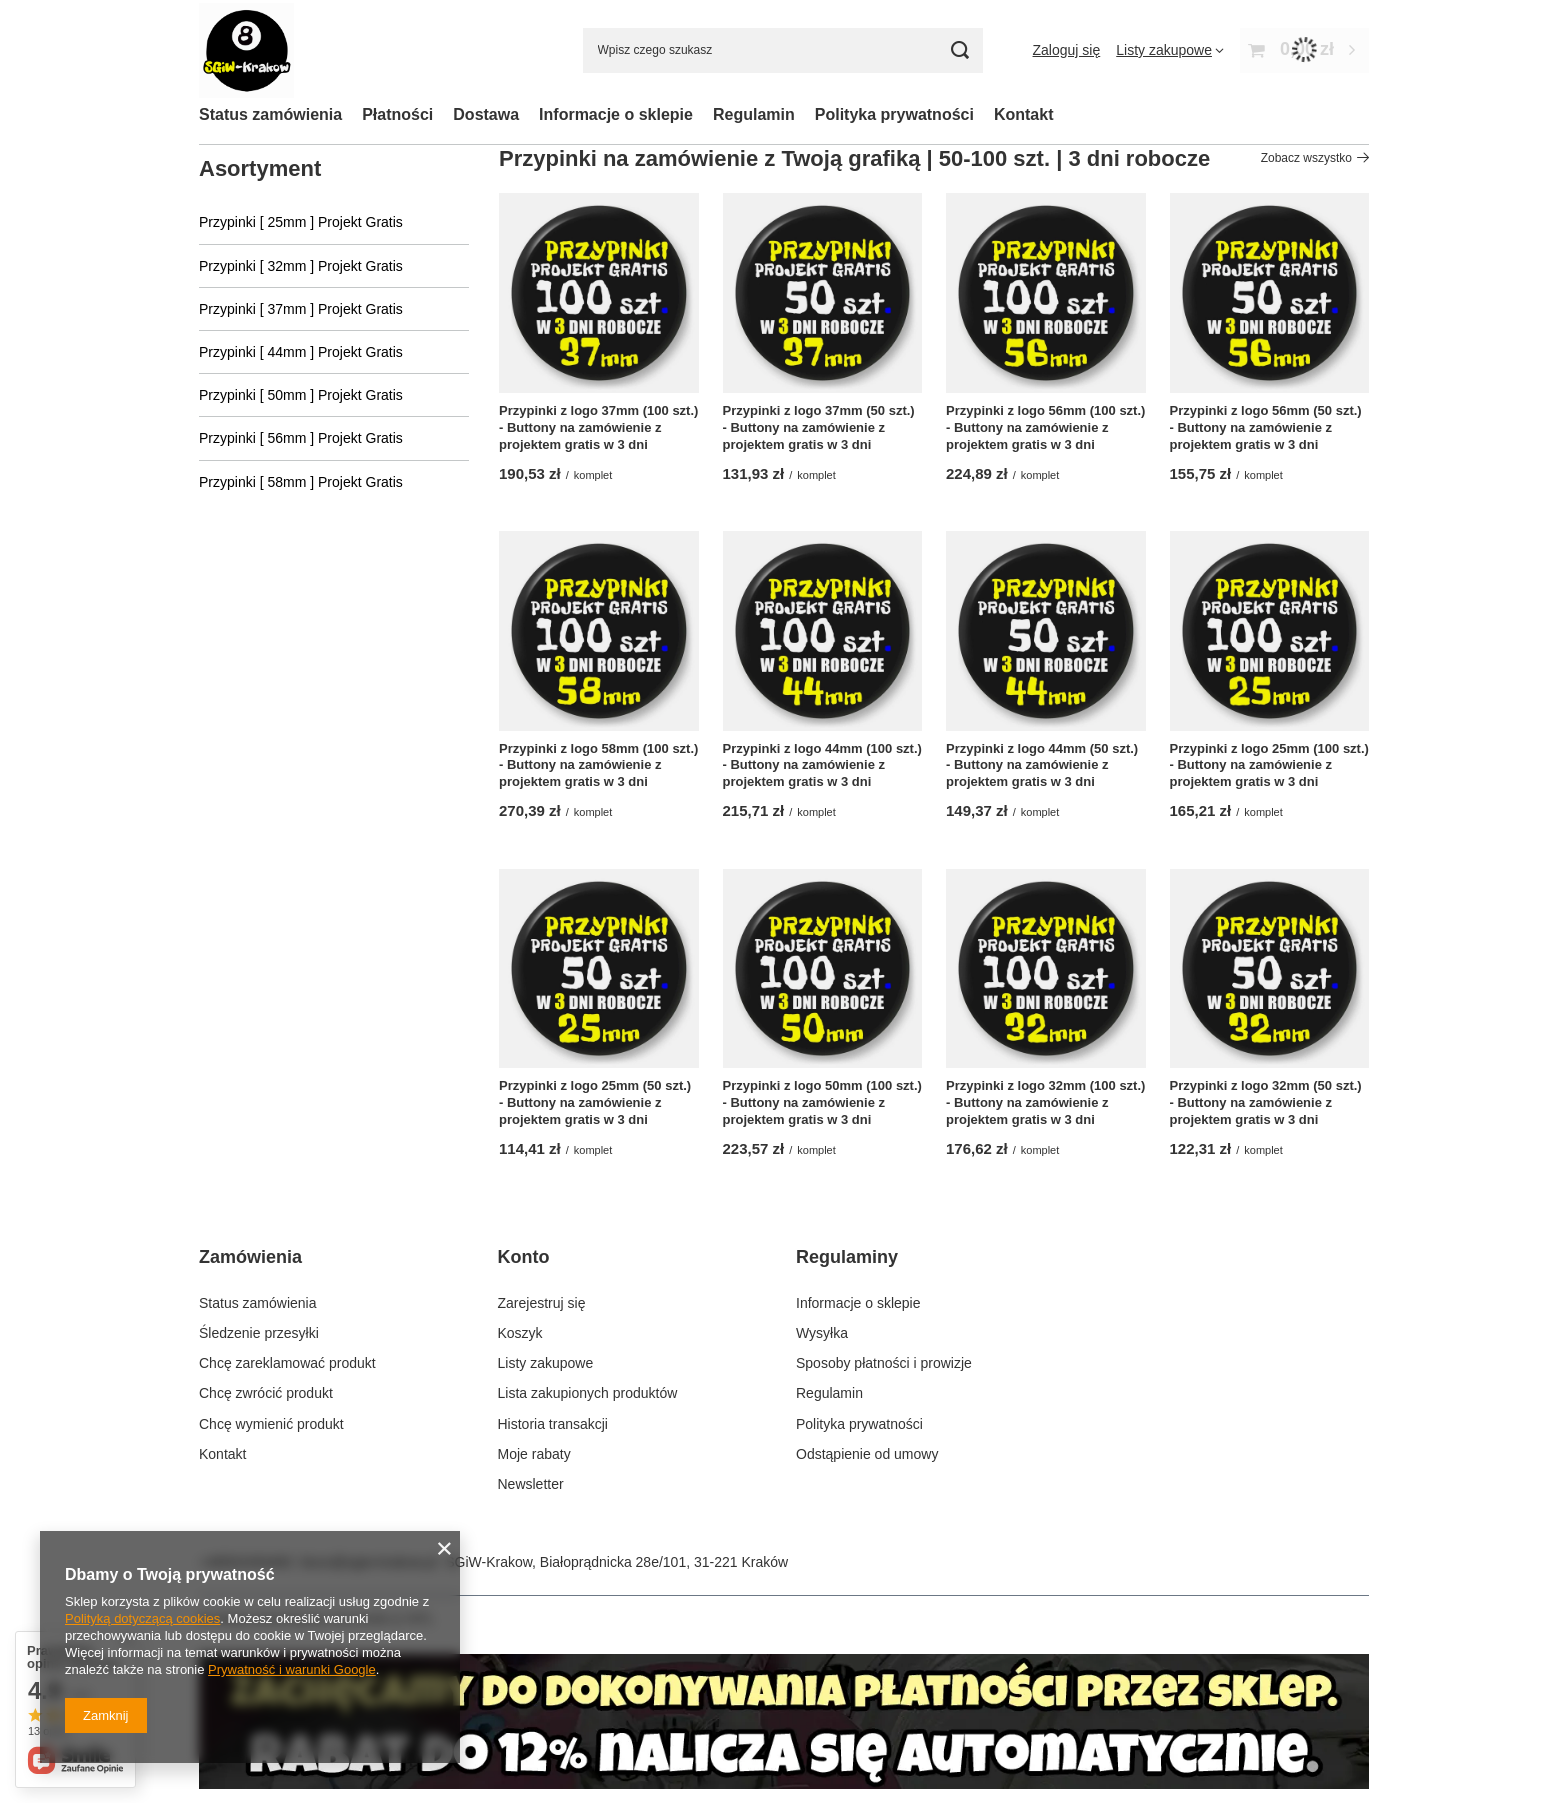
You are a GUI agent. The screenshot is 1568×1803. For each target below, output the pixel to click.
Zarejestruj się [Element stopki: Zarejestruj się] (542, 1303)
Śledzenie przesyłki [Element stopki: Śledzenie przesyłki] (259, 1333)
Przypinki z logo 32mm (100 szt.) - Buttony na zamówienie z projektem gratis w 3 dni (1045, 1102)
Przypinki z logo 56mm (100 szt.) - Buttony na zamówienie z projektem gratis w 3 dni (1045, 427)
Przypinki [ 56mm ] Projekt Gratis (301, 438)
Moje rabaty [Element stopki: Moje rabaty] (534, 1454)
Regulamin (754, 114)
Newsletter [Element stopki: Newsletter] (531, 1484)
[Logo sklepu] (246, 50)
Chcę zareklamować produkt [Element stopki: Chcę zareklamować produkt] (287, 1363)
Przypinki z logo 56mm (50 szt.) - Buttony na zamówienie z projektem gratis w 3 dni (1266, 427)
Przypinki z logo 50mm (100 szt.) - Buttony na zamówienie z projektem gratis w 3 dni (822, 1102)
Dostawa (486, 114)
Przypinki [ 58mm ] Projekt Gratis (301, 482)
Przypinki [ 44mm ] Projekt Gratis (301, 352)
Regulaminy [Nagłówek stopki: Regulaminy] (847, 1257)
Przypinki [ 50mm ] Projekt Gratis (301, 395)
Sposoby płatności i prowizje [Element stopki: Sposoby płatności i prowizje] (884, 1363)
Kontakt (1024, 114)
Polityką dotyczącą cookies (142, 1618)
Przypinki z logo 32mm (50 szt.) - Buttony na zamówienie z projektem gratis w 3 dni (1266, 1102)
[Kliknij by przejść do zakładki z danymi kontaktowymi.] (784, 1784)
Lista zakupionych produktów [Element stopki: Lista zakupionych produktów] (588, 1393)
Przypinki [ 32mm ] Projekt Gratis (301, 266)
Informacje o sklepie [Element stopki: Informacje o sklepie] (858, 1303)
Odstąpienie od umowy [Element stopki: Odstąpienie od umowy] (867, 1454)
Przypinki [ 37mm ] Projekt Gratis (301, 309)
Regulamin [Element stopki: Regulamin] (829, 1393)
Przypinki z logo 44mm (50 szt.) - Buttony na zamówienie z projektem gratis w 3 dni (1042, 765)
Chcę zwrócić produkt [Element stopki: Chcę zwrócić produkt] (266, 1393)
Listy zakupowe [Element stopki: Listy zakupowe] (546, 1363)
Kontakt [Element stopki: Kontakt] (222, 1454)
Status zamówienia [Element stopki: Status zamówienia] (258, 1303)
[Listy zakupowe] (1170, 50)
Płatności (397, 114)
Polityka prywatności (894, 114)
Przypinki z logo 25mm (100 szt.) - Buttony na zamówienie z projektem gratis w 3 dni (1269, 765)
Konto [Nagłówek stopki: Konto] (524, 1257)
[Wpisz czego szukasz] (783, 50)
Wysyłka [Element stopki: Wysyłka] (822, 1333)
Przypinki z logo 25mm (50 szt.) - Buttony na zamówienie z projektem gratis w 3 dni (595, 1102)
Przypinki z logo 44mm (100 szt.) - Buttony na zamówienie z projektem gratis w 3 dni (822, 765)
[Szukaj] (960, 50)
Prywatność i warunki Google (292, 1669)
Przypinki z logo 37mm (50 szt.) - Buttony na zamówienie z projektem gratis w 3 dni (819, 427)
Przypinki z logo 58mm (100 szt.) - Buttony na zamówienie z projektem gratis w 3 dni (598, 765)
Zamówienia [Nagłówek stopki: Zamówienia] (250, 1257)
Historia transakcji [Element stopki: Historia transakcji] (553, 1424)
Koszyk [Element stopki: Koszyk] (520, 1333)
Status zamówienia (270, 114)
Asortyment (260, 168)
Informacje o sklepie (616, 114)
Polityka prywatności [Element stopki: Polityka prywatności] (859, 1424)
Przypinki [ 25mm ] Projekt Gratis (301, 222)
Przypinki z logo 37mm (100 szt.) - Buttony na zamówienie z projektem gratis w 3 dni (598, 427)
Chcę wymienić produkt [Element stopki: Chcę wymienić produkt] (271, 1424)
